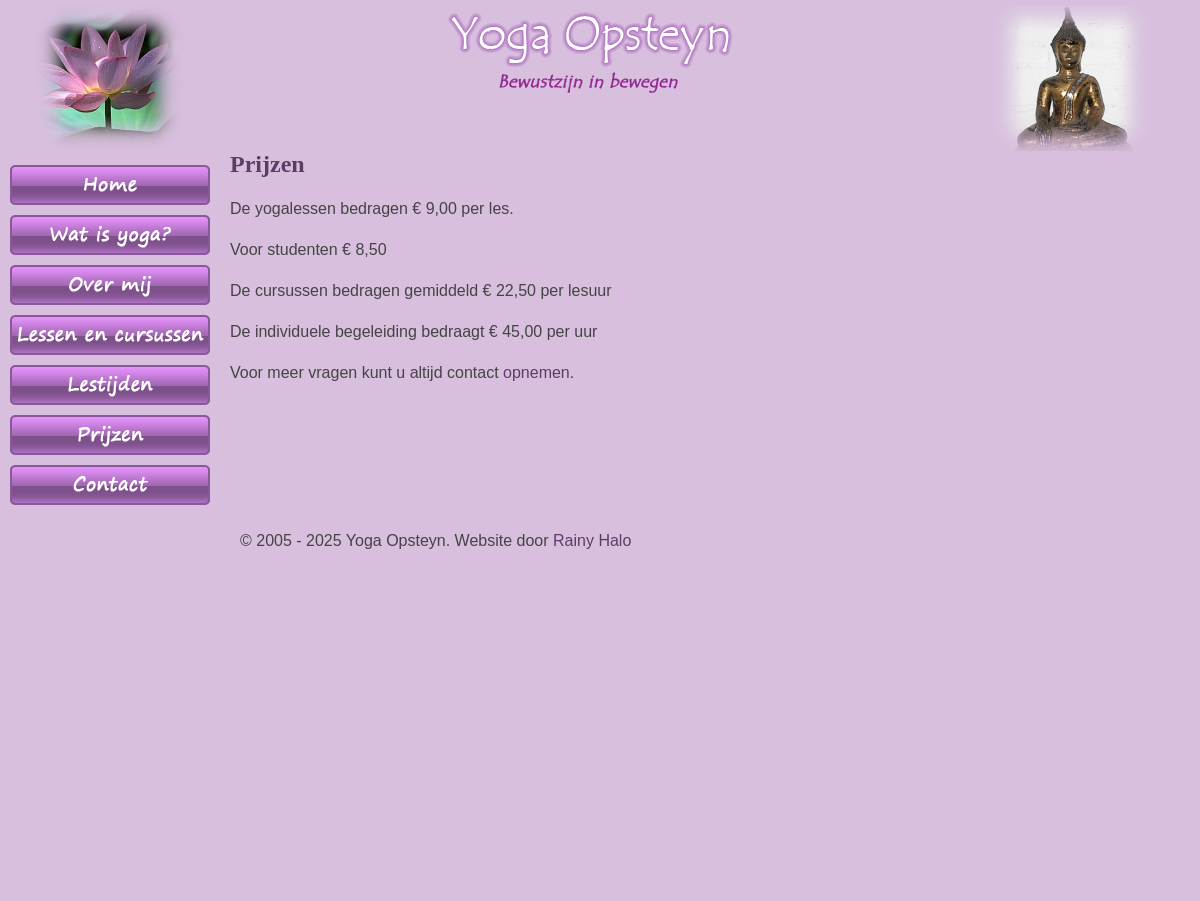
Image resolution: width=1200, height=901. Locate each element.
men (554, 372)
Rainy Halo (592, 540)
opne (521, 372)
